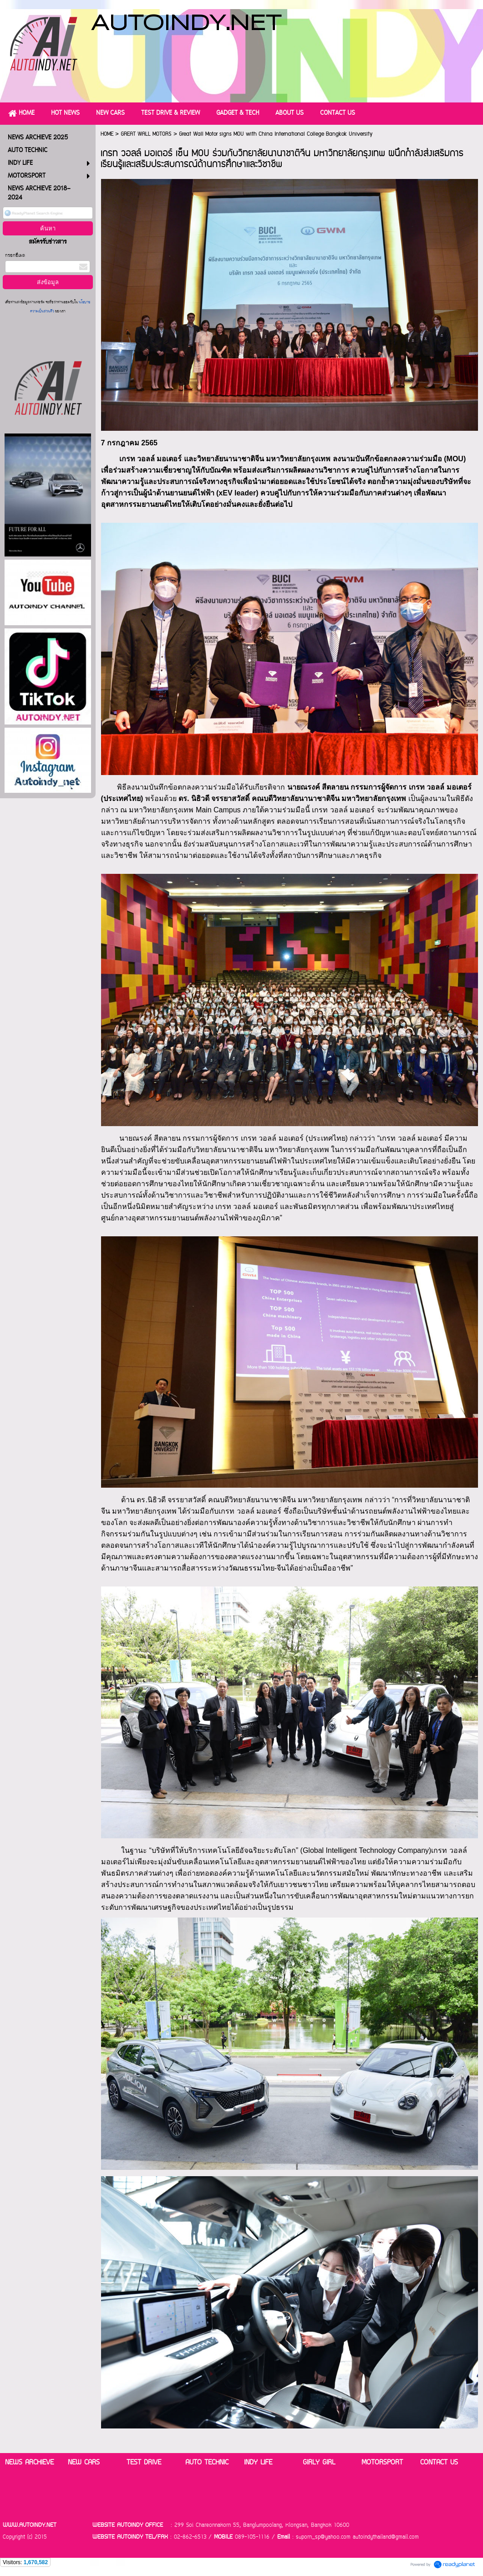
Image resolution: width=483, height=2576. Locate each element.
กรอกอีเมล (15, 255)
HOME (107, 134)
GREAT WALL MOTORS (146, 134)
